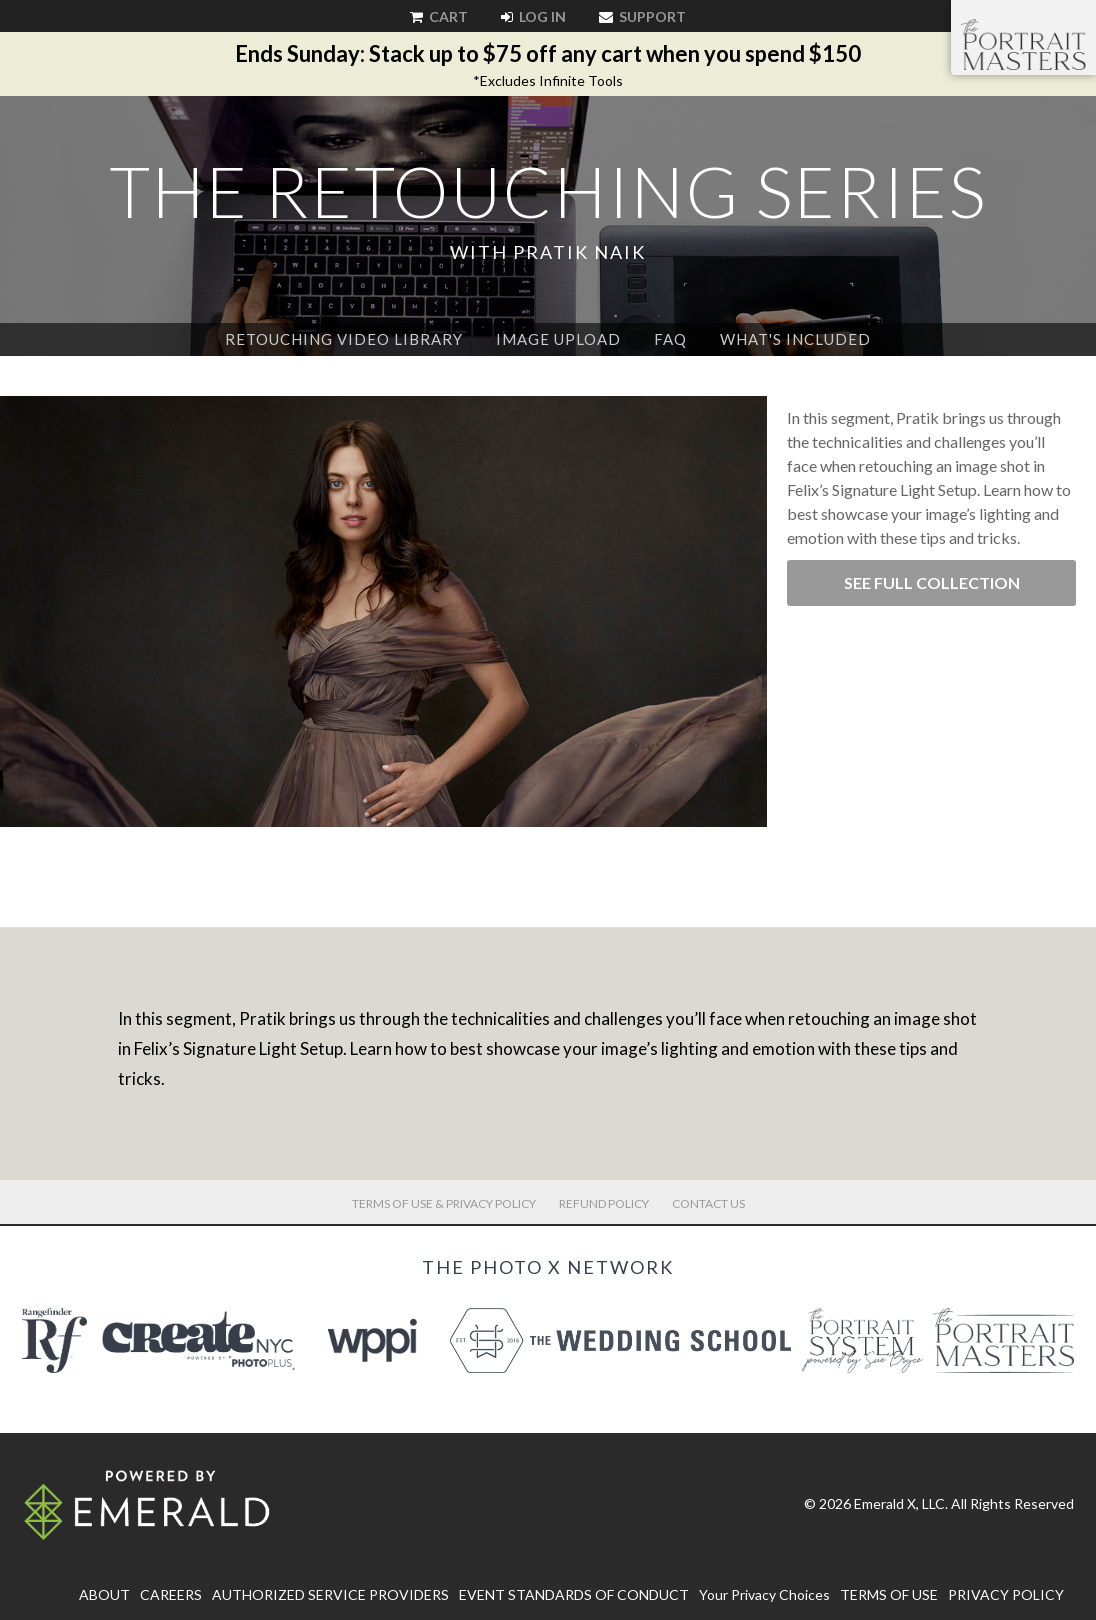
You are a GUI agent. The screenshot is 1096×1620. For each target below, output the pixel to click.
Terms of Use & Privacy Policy (444, 1203)
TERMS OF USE (889, 1594)
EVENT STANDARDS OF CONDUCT (574, 1594)
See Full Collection (932, 582)
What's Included (795, 339)
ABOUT (104, 1594)
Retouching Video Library (344, 339)
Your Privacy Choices (764, 1594)
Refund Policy (604, 1203)
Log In (533, 16)
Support (642, 16)
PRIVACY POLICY (1006, 1594)
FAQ (670, 339)
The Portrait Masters (1023, 44)
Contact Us (708, 1203)
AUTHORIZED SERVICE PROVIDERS (330, 1594)
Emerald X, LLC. (901, 1503)
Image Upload (558, 339)
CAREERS (171, 1594)
